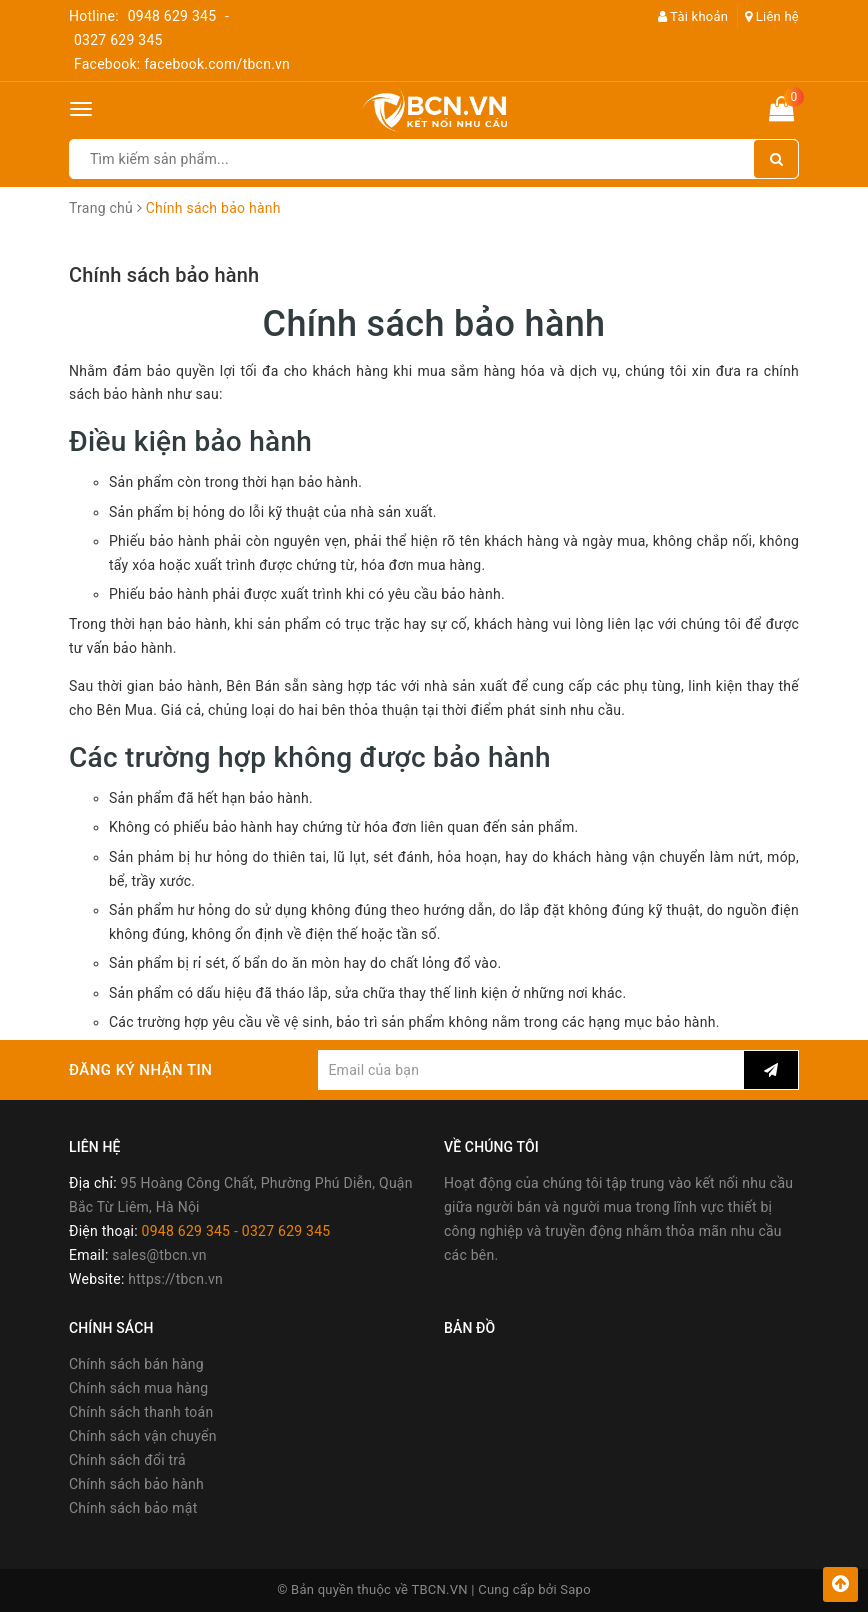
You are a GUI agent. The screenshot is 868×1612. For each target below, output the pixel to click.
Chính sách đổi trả (127, 1460)
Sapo (575, 1589)
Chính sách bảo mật (133, 1508)
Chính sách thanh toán (141, 1412)
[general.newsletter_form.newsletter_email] (531, 1070)
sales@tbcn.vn (159, 1255)
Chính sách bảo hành (164, 275)
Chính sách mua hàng (138, 1388)
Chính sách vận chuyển (143, 1436)
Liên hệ (772, 16)
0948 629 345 (172, 16)
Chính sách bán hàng (136, 1364)
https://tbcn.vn (175, 1279)
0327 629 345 (118, 40)
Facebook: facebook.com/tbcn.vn (182, 64)
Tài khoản (693, 16)
